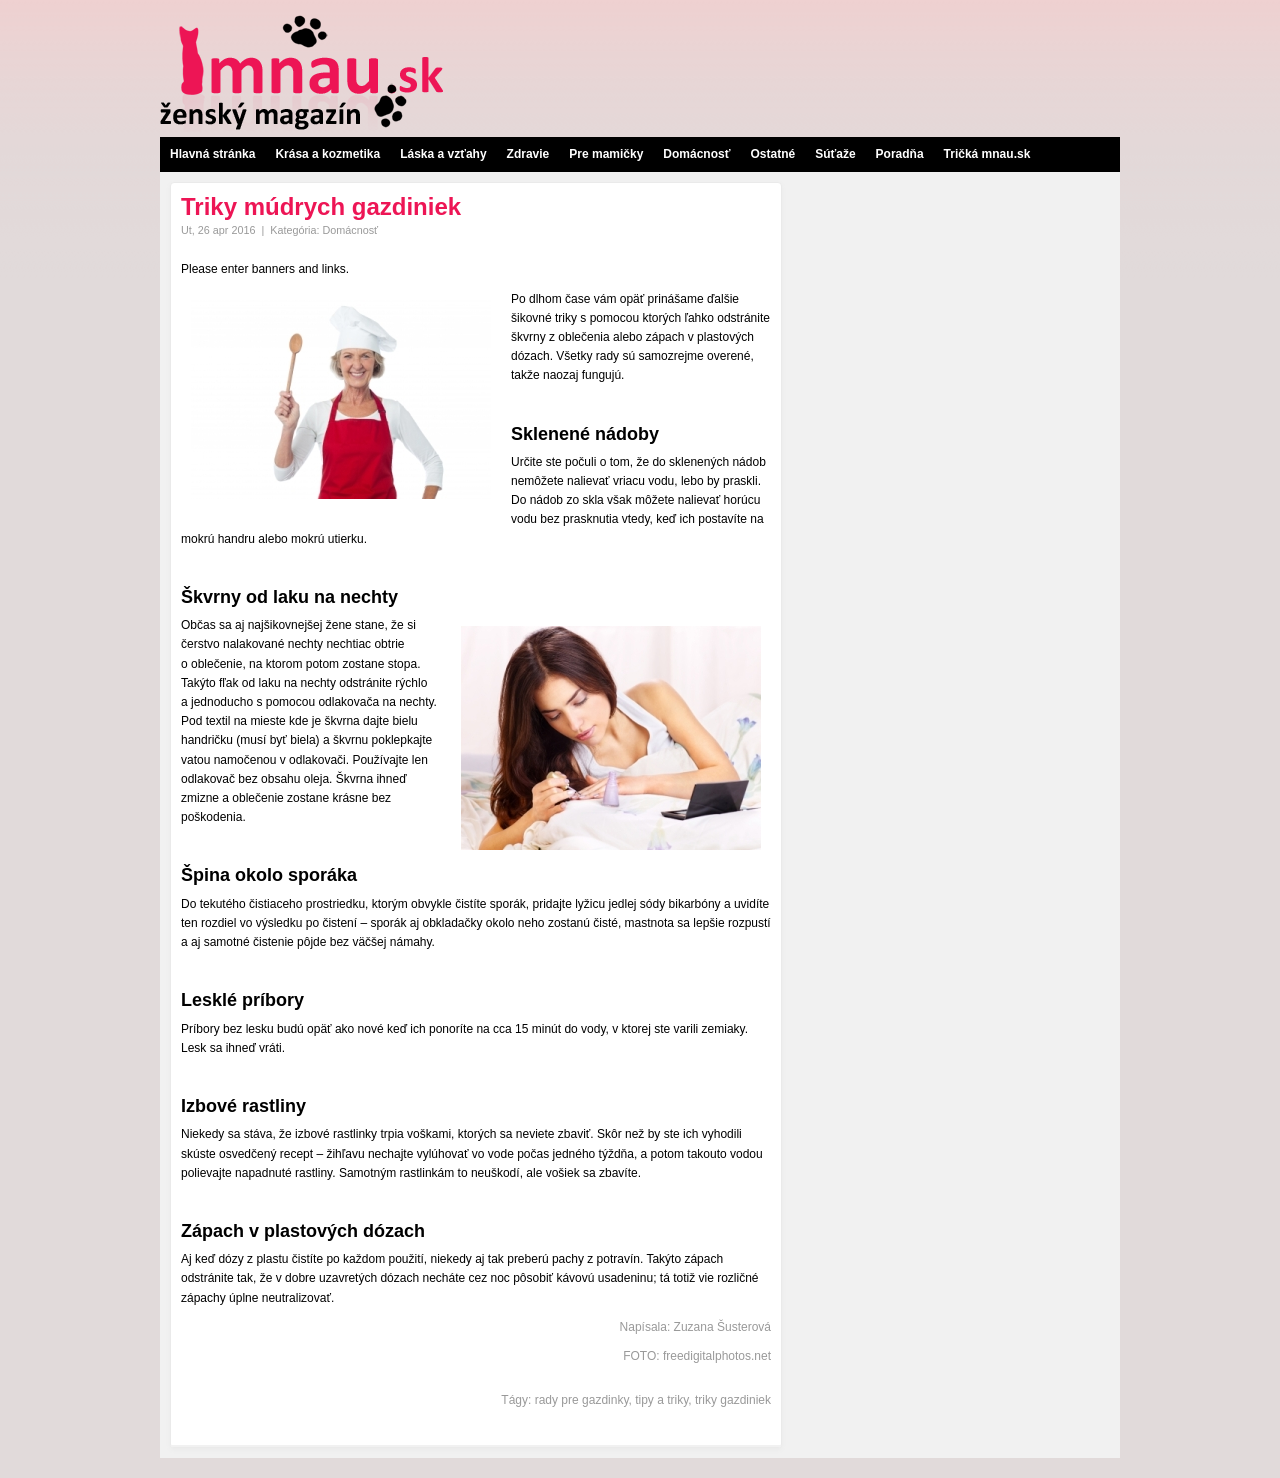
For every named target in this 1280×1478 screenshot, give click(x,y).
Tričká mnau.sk (987, 154)
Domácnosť (696, 154)
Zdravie (528, 154)
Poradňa (900, 154)
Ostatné (772, 154)
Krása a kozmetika (327, 154)
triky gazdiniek (733, 1400)
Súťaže (835, 154)
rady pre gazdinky (582, 1400)
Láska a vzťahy (443, 154)
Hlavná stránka (212, 154)
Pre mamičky (606, 154)
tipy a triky (661, 1400)
